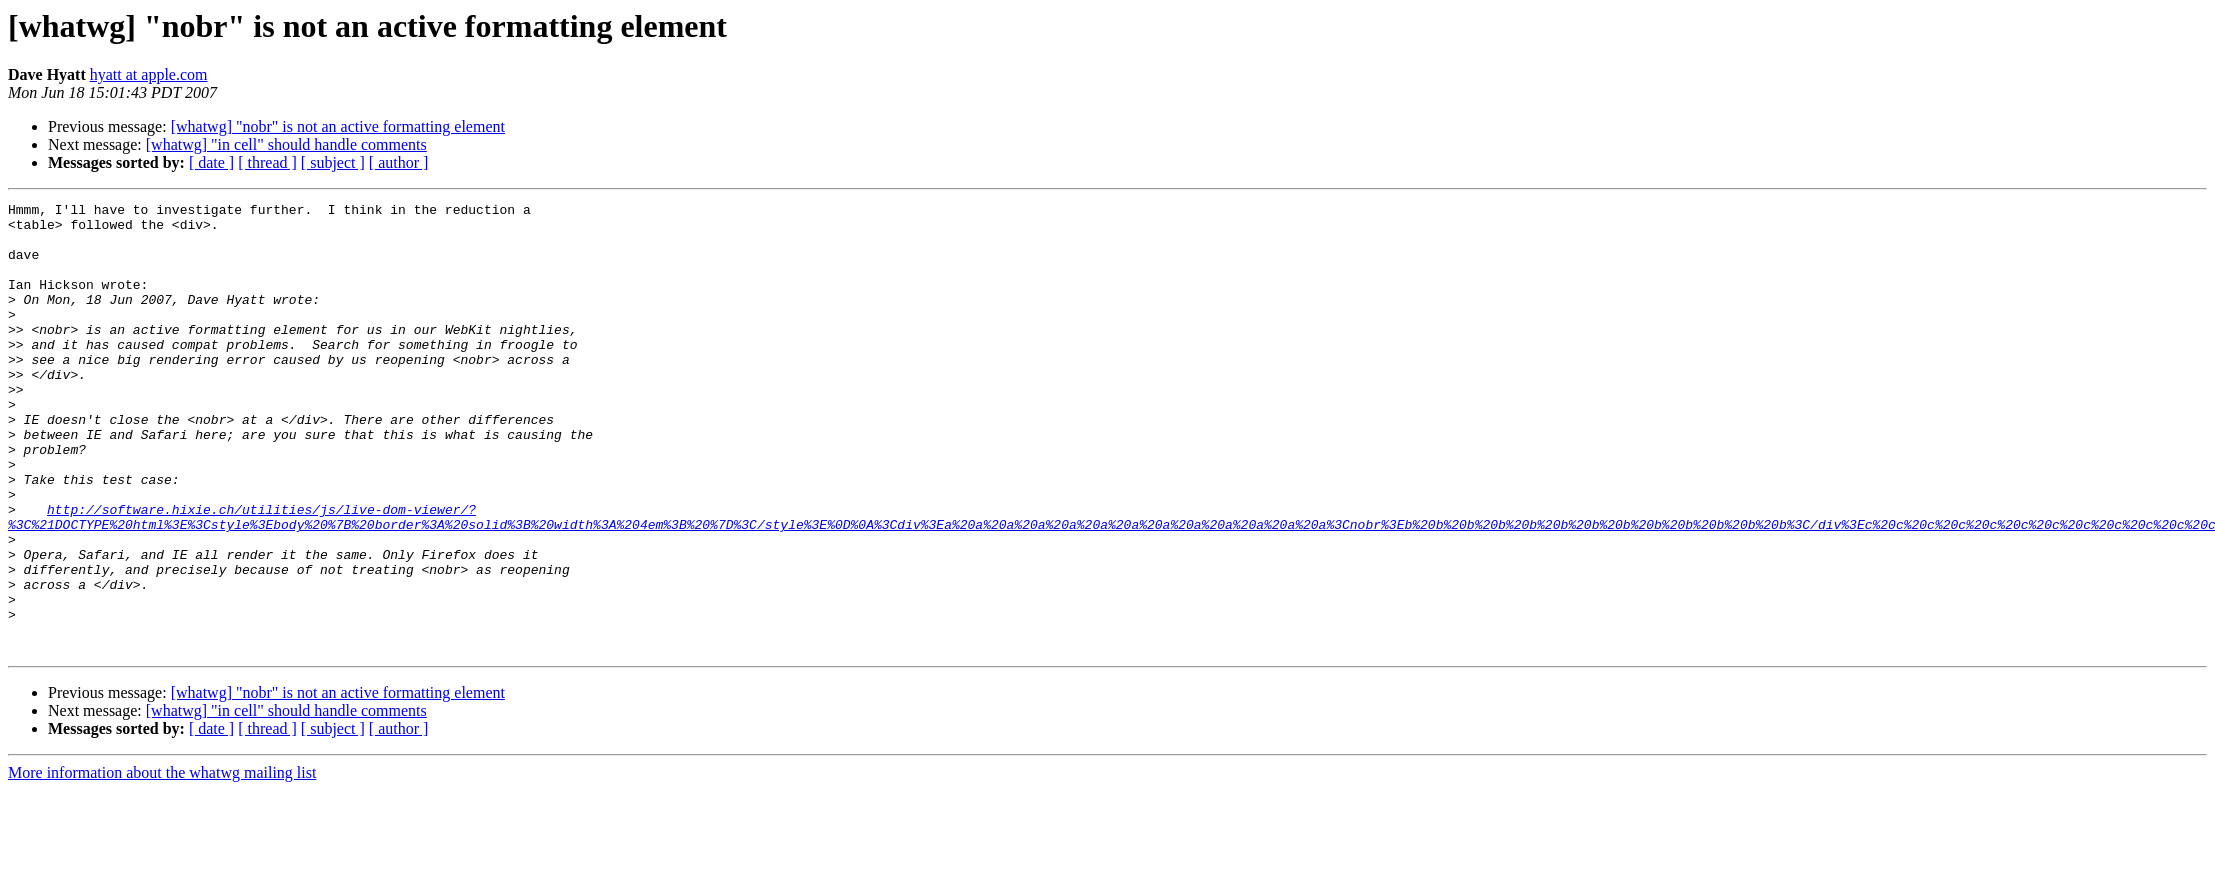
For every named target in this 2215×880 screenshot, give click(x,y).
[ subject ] (333, 162)
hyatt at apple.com (149, 74)
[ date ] (211, 162)
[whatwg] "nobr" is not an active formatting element (338, 126)
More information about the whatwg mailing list (162, 862)
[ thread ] (267, 162)
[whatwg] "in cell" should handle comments (286, 144)
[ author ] (399, 162)
